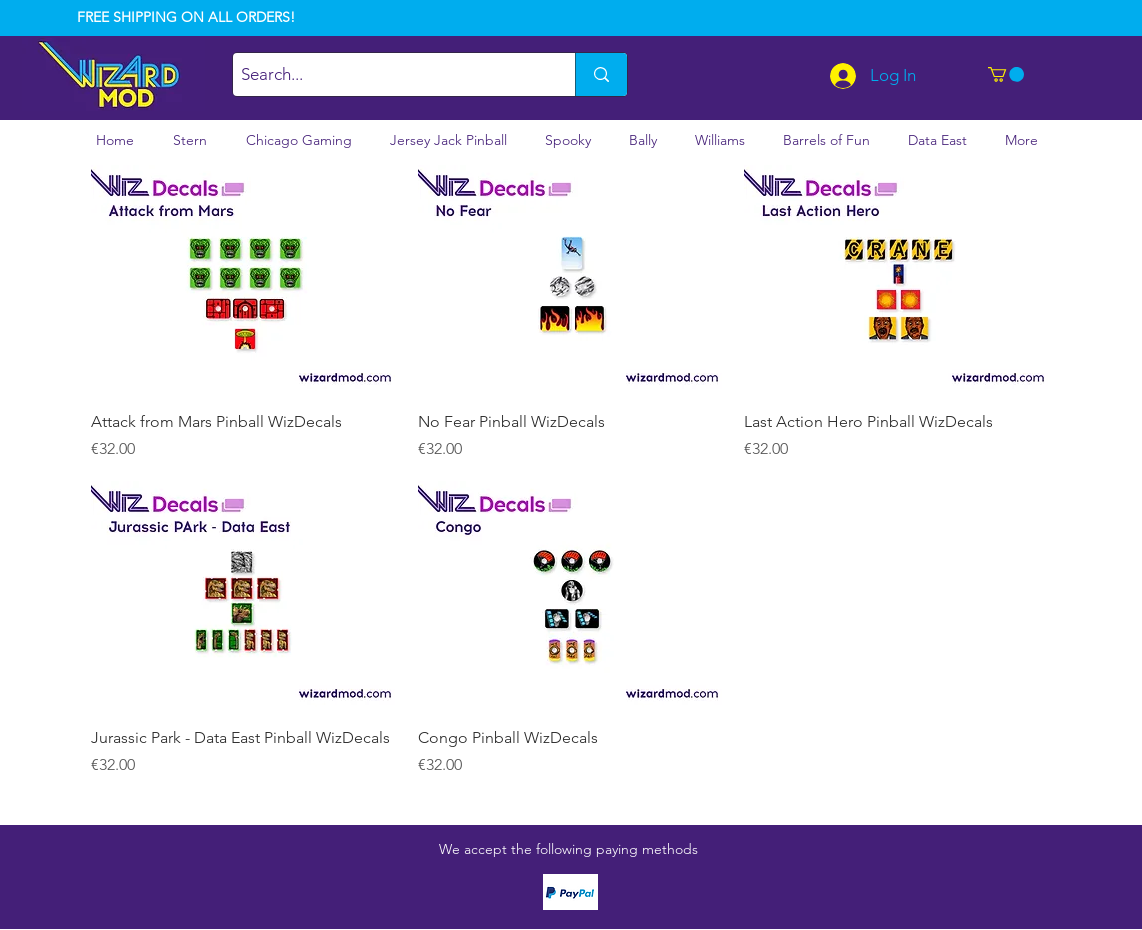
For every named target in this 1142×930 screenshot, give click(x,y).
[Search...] (387, 74)
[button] (1006, 74)
